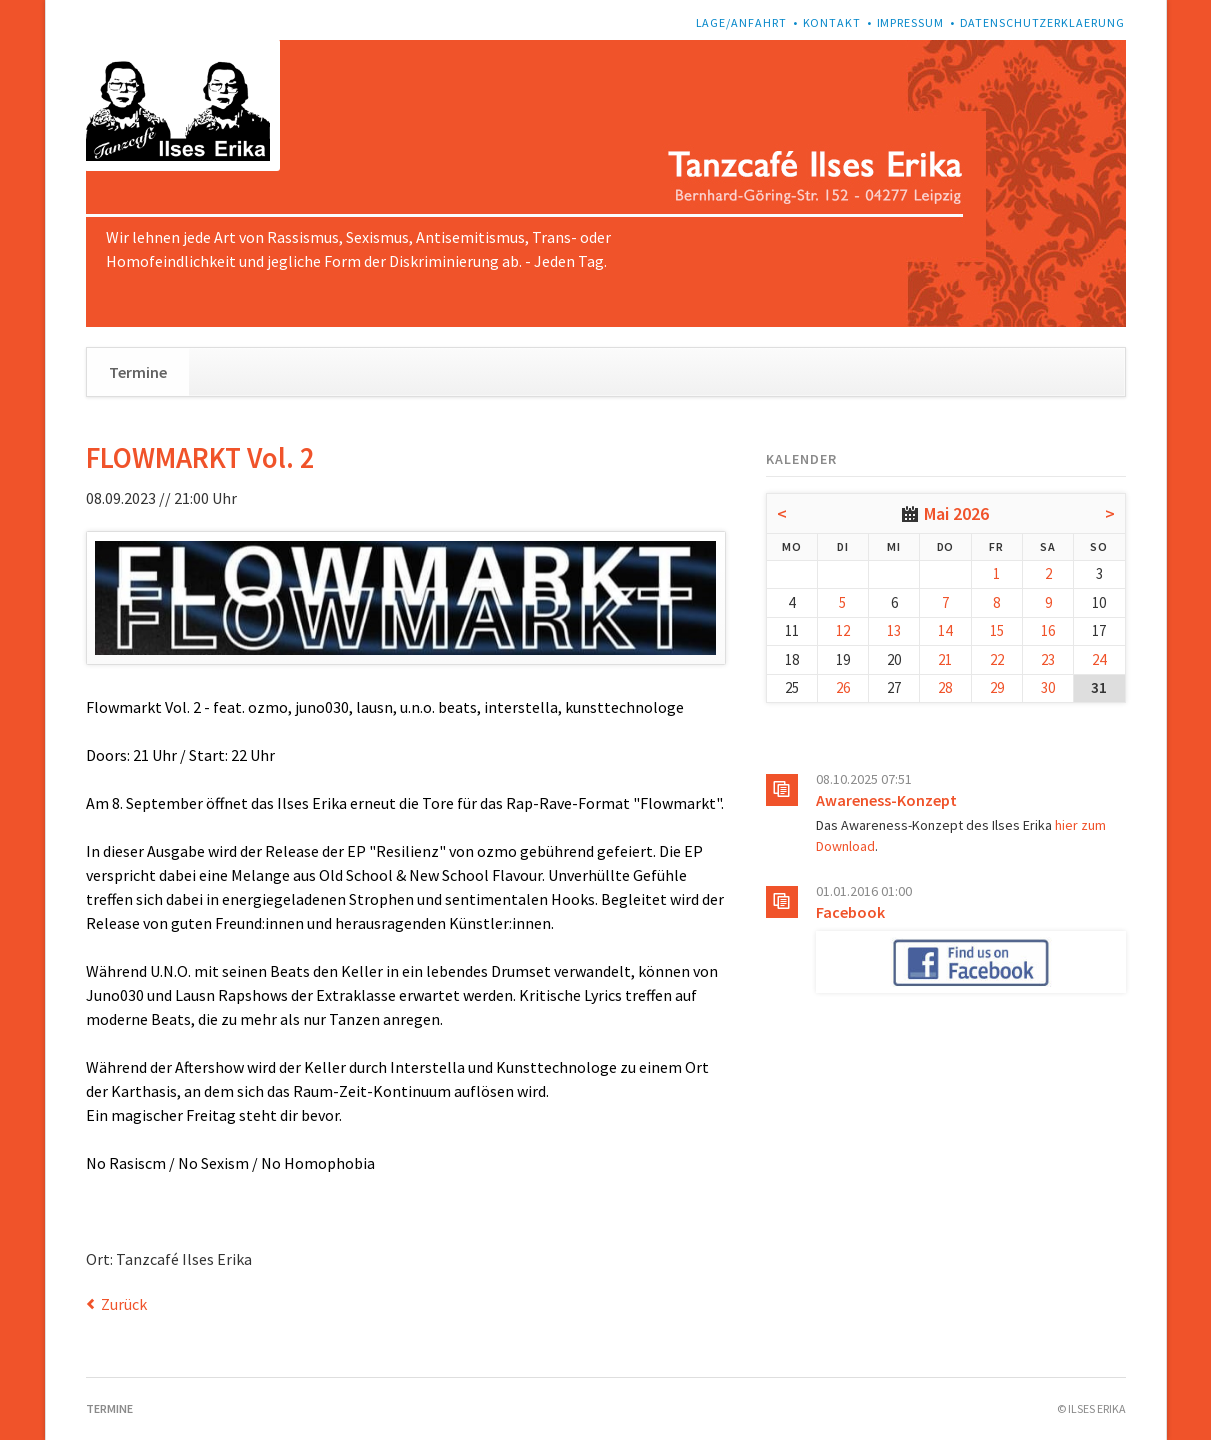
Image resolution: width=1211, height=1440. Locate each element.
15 (997, 630)
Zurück (124, 1304)
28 (945, 687)
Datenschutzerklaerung (1043, 22)
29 (997, 687)
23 (1048, 659)
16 (1048, 630)
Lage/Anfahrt (742, 22)
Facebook (850, 912)
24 (1099, 659)
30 (1048, 687)
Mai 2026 (956, 513)
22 (997, 659)
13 (894, 630)
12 (843, 630)
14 (945, 630)
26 (843, 687)
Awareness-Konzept (886, 800)
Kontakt (832, 22)
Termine (138, 372)
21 (945, 659)
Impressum (911, 22)
